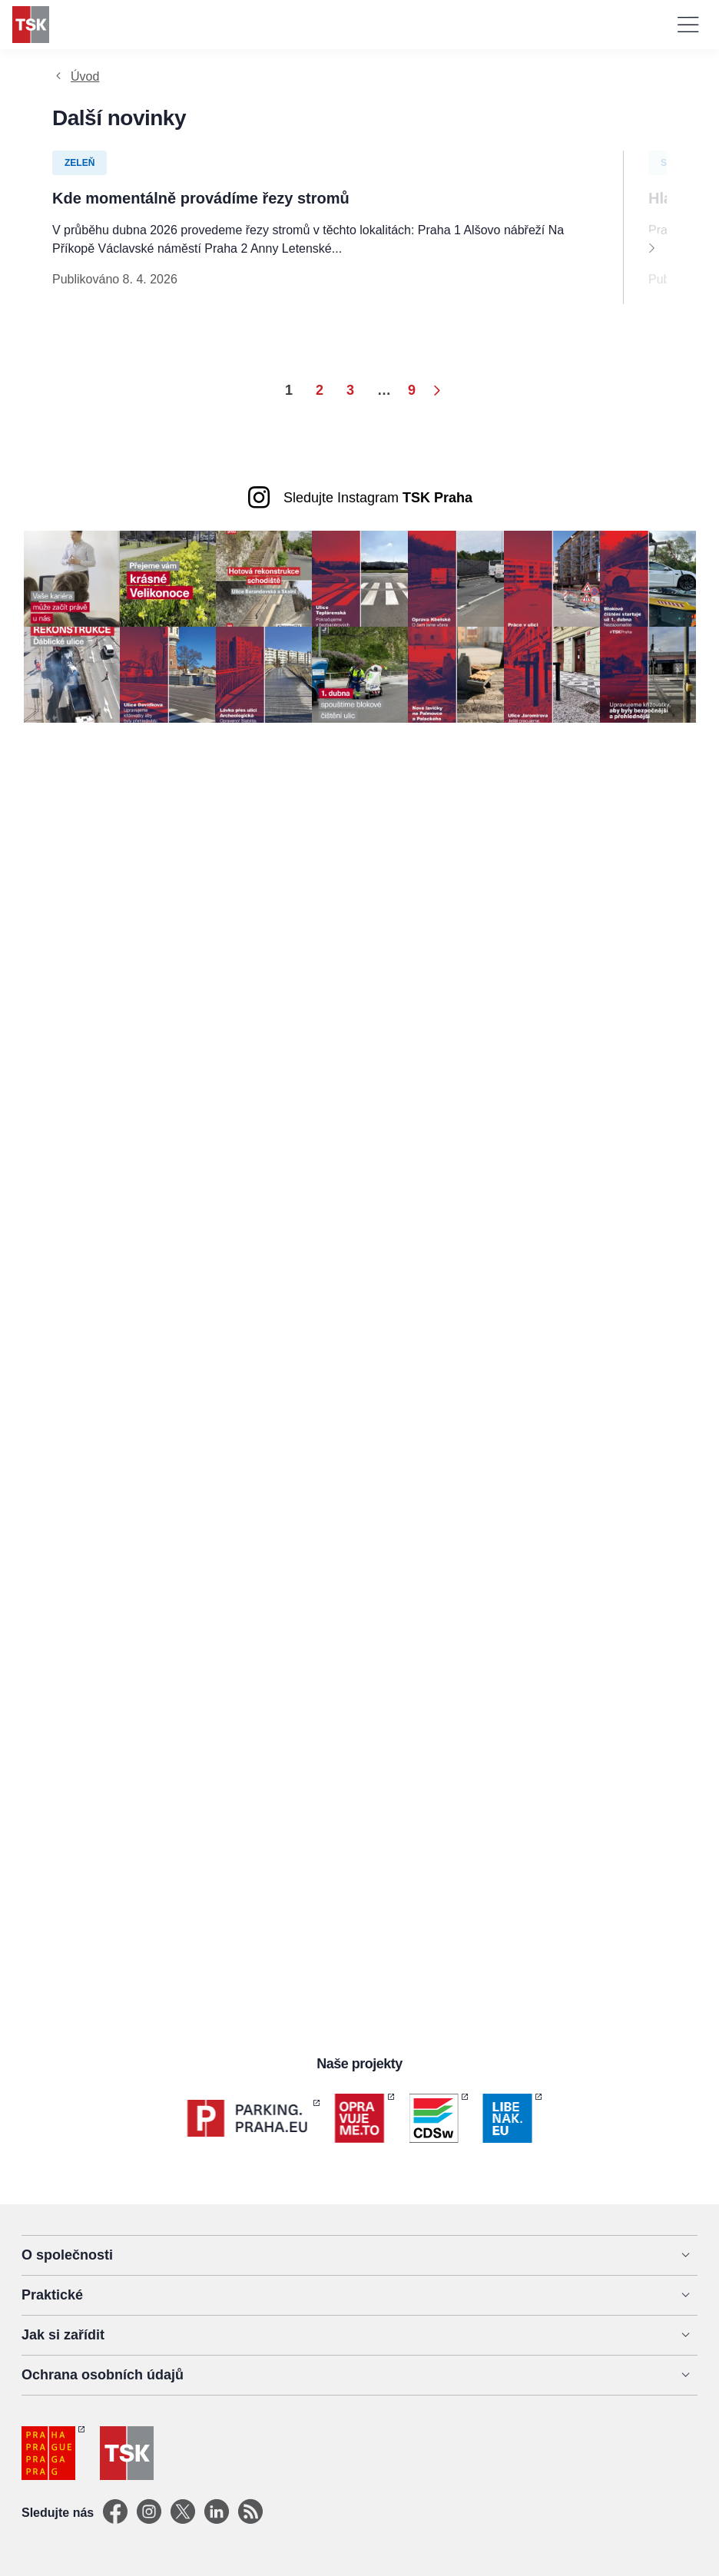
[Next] (651, 247)
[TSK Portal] (250, 2512)
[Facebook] (115, 2512)
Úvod (85, 76)
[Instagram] (149, 2512)
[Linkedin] (216, 2512)
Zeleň (79, 162)
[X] (183, 2512)
